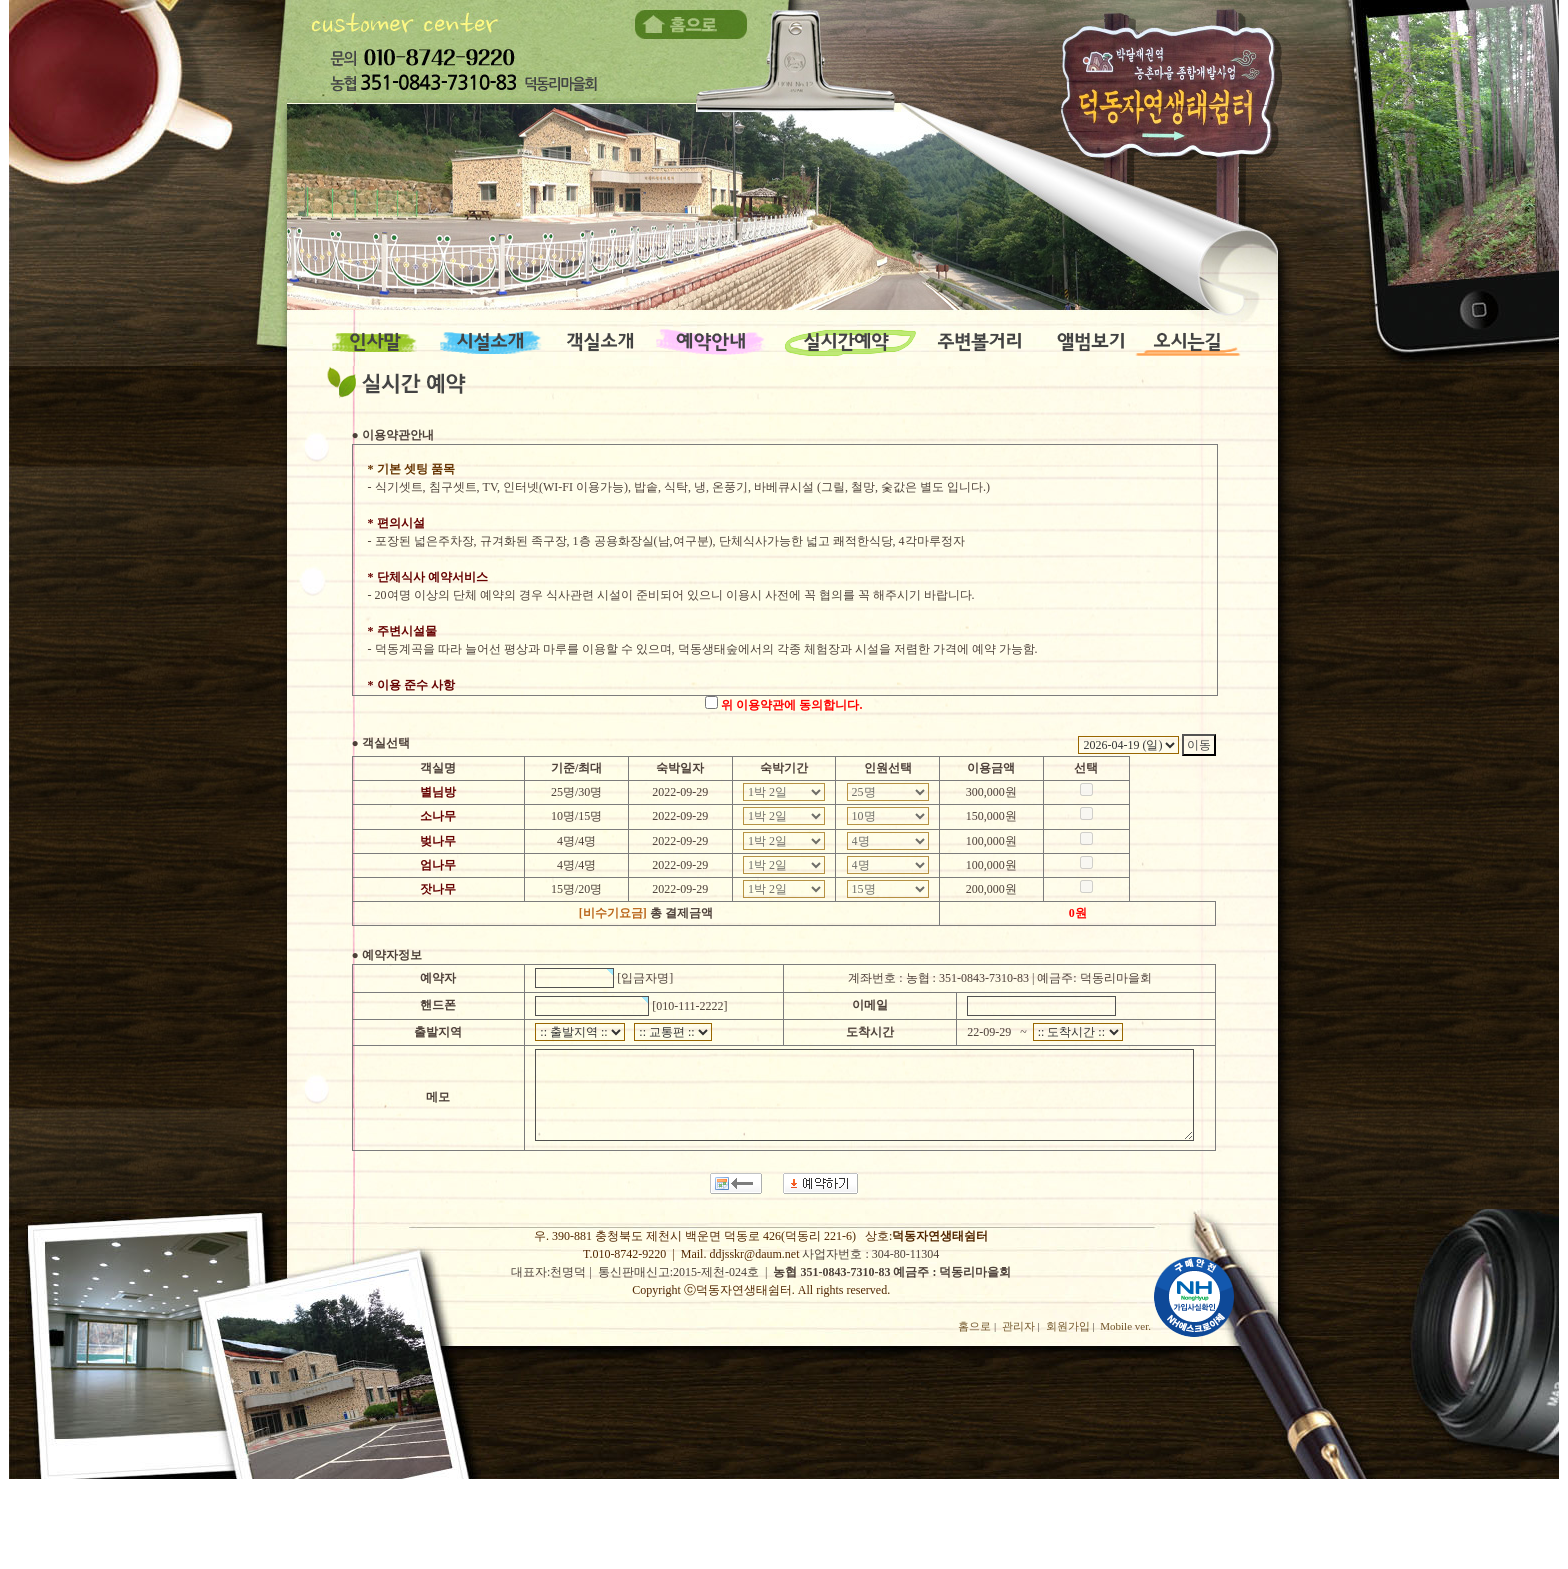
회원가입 (1068, 1326)
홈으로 (974, 1326)
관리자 (1018, 1326)
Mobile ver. (1125, 1326)
